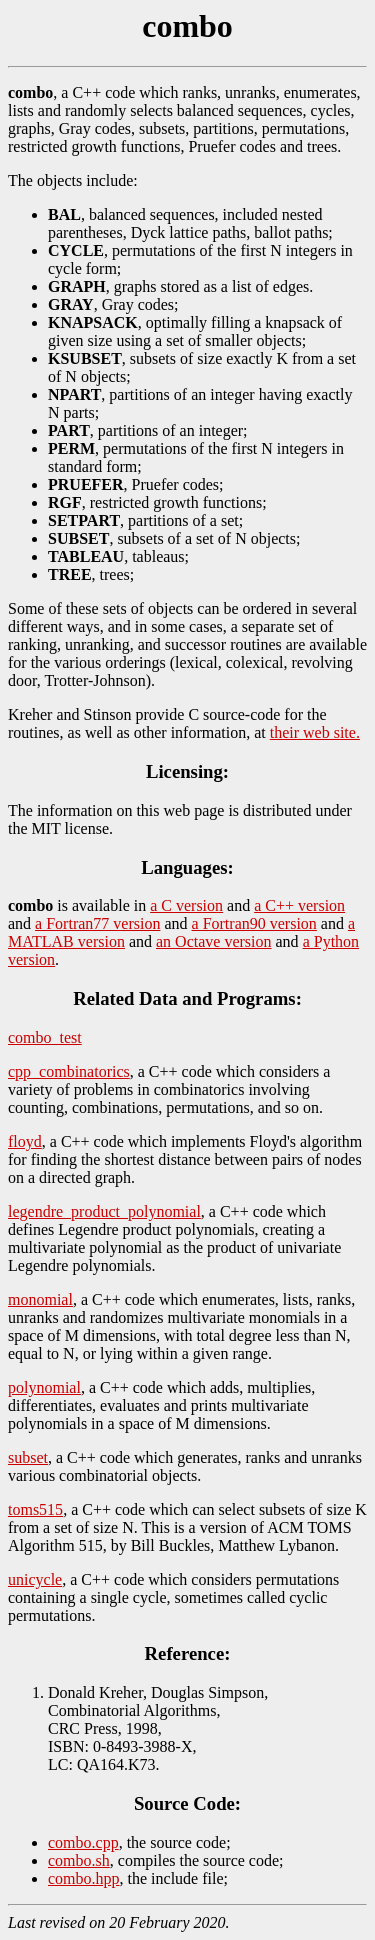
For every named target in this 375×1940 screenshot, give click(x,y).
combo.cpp (83, 1842)
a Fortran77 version (97, 923)
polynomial (44, 1387)
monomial (40, 1299)
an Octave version (214, 941)
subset (28, 1457)
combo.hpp (84, 1878)
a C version (186, 905)
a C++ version (299, 905)
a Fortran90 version (254, 923)
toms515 (35, 1509)
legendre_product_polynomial (104, 1211)
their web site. (315, 732)
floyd (25, 1141)
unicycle (35, 1579)
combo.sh (79, 1860)
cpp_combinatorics (69, 1071)
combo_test (45, 1037)
